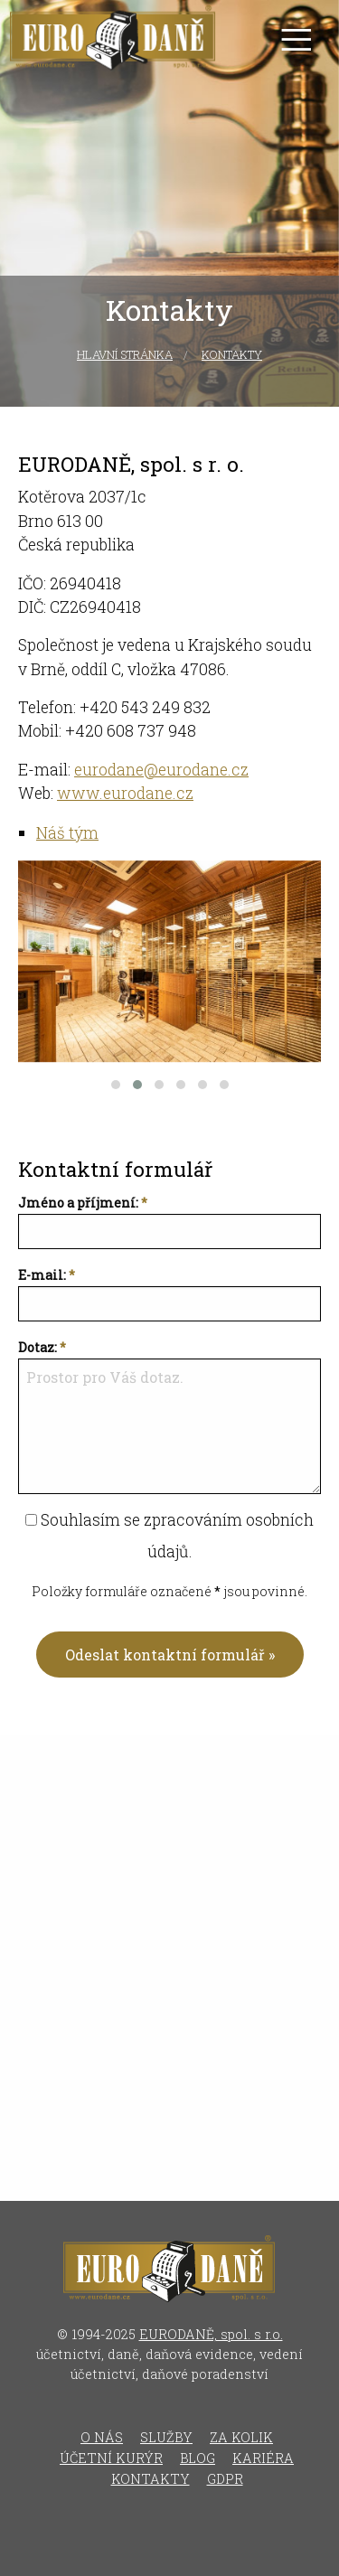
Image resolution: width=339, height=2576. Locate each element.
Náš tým (67, 833)
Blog (197, 2458)
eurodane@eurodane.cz (161, 769)
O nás (101, 2437)
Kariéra (263, 2458)
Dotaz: (37, 1347)
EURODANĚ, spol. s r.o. (211, 2334)
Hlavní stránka (125, 354)
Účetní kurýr (111, 2458)
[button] (116, 1085)
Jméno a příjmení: (78, 1202)
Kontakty (232, 354)
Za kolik (241, 2437)
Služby (166, 2437)
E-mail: (42, 1274)
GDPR (225, 2478)
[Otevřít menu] (296, 39)
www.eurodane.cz (125, 793)
